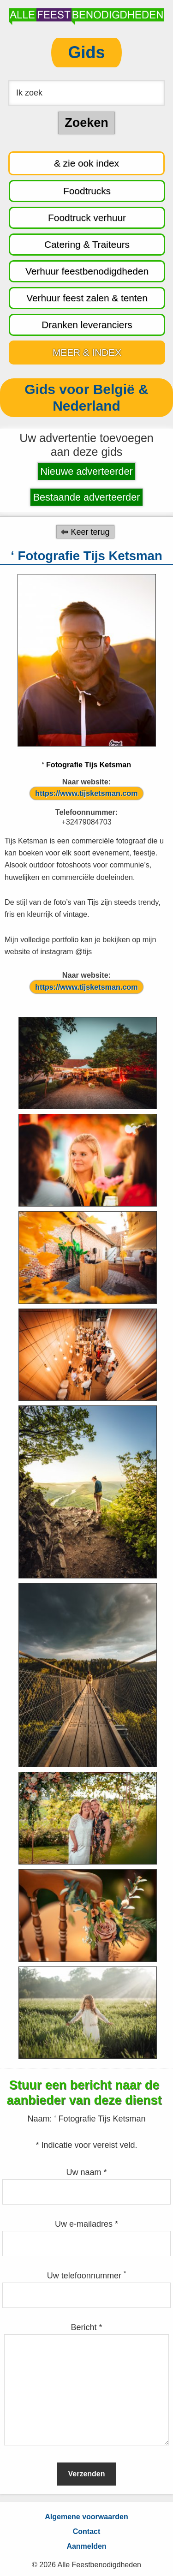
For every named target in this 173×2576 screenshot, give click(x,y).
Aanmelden (86, 2546)
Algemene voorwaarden (86, 2517)
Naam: (40, 2118)
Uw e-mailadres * (86, 2224)
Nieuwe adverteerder (86, 471)
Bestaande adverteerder (86, 497)
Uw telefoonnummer (86, 2275)
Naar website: (86, 781)
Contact (87, 2531)
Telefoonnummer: (86, 812)
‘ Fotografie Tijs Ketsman (86, 764)
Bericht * (86, 2327)
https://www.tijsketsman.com (86, 793)
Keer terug (90, 531)
